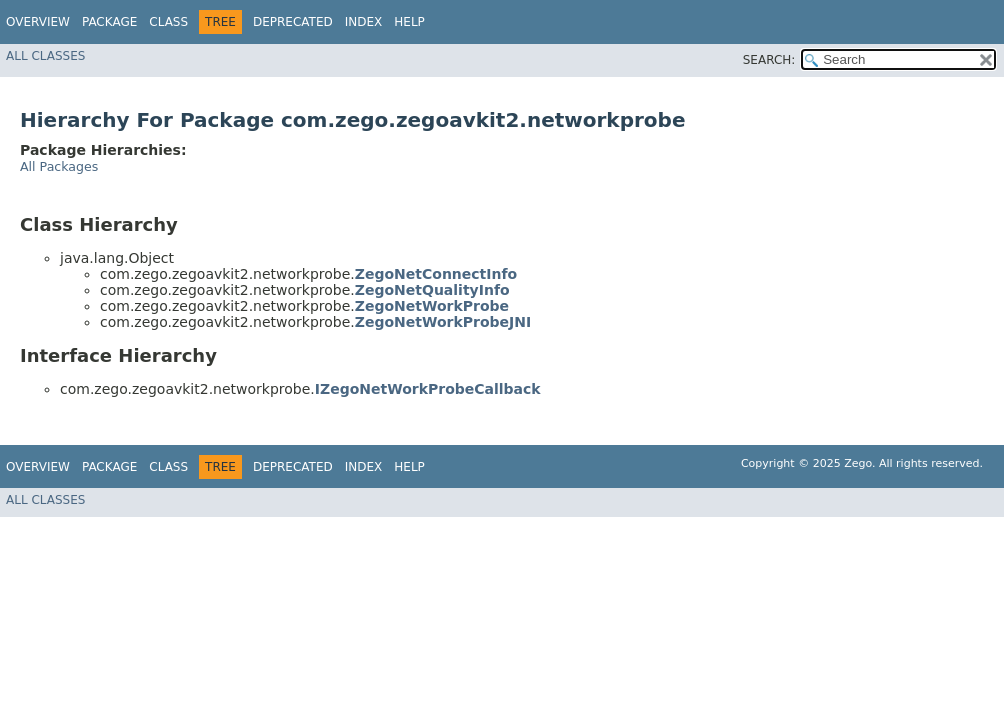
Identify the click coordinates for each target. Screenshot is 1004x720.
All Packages (59, 166)
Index (364, 22)
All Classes (45, 56)
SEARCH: (769, 60)
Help (409, 22)
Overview (38, 22)
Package (109, 22)
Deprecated (293, 22)
